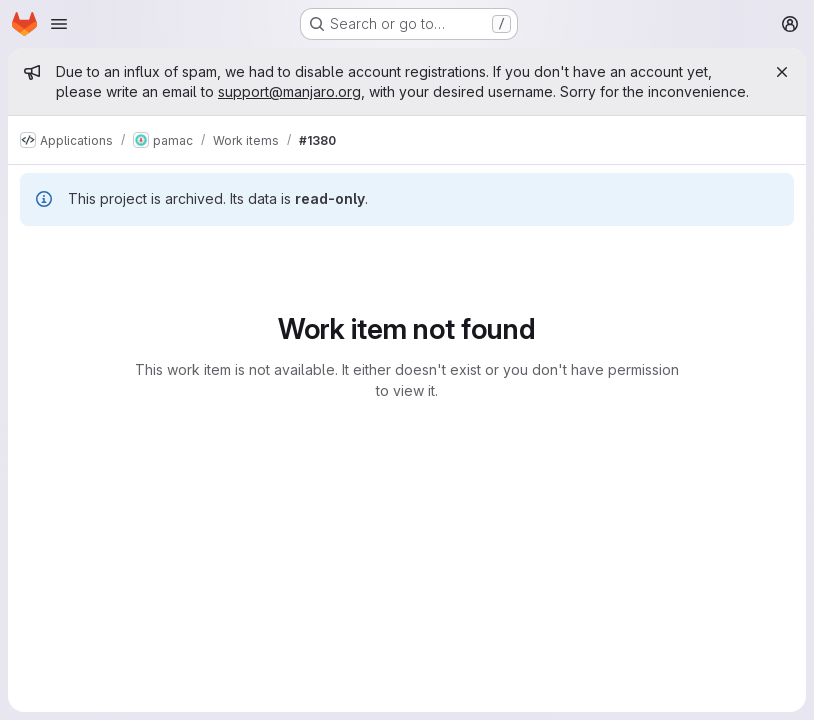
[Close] (782, 72)
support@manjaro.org (289, 91)
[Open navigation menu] (59, 24)
